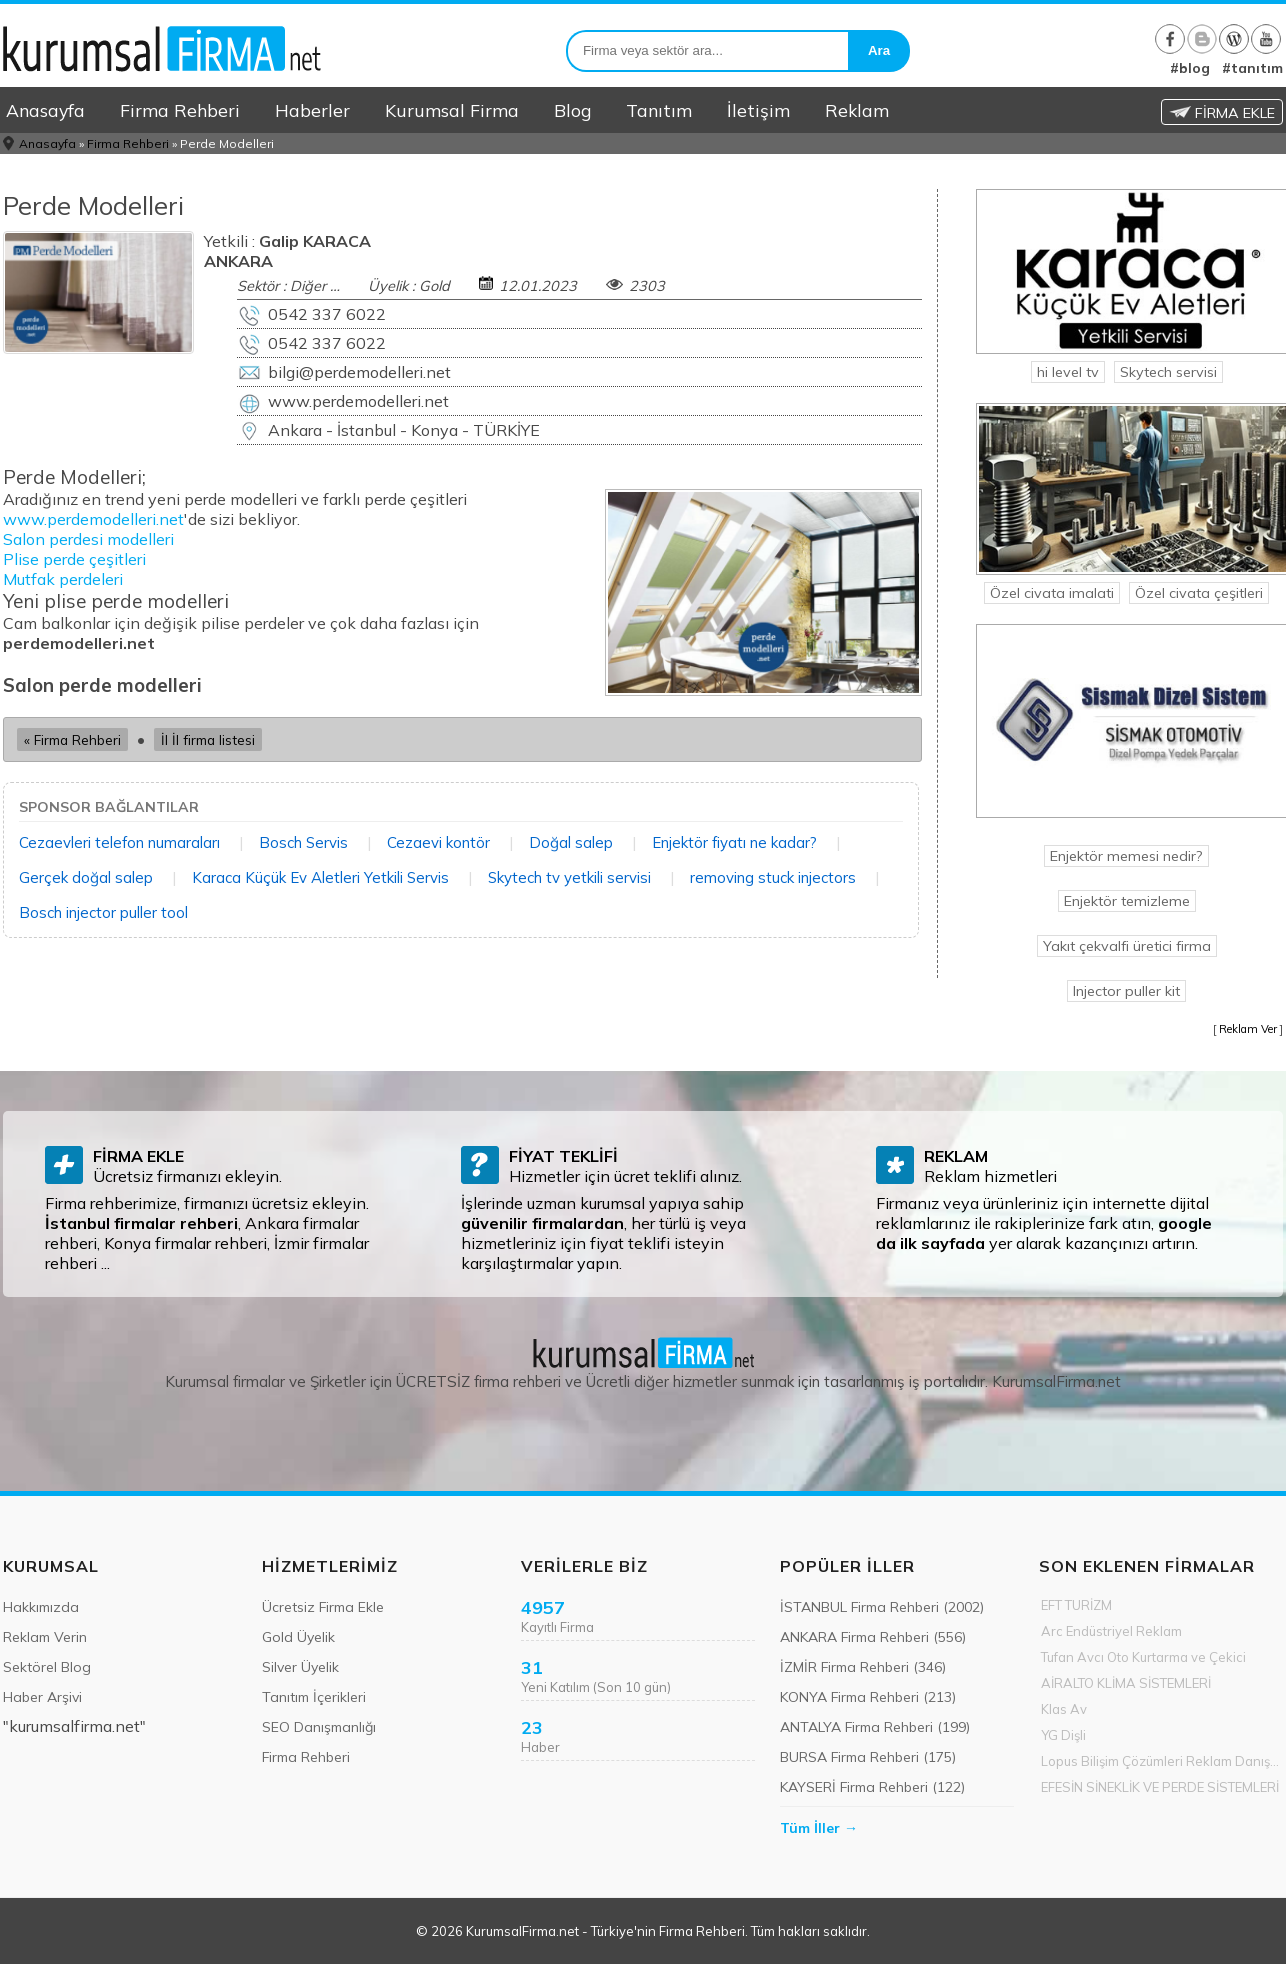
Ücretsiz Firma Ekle (323, 1607)
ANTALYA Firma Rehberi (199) (875, 1727)
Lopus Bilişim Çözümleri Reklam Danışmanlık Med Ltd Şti (1162, 1761)
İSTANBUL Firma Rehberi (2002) (882, 1607)
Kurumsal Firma (452, 110)
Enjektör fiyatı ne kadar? (734, 842)
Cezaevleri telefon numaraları (119, 842)
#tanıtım (1252, 68)
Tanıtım (659, 110)
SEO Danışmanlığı (319, 1727)
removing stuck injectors (773, 877)
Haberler (312, 110)
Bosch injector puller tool (103, 912)
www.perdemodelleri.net (93, 519)
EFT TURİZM (1076, 1605)
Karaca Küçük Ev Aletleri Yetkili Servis (320, 877)
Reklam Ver (1248, 1029)
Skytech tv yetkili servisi (569, 877)
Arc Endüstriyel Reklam (1111, 1631)
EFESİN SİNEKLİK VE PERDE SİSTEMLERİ (1160, 1787)
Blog (572, 110)
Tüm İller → (819, 1828)
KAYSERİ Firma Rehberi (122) (872, 1787)
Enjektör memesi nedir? (1126, 856)
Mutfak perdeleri (63, 579)
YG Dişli (1063, 1735)
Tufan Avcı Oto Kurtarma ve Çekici (1143, 1657)
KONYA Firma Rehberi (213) (868, 1697)
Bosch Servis (303, 842)
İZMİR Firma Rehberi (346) (863, 1667)
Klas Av (1064, 1709)
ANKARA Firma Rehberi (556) (873, 1637)
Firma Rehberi (180, 110)
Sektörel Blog (47, 1667)
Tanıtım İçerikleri (314, 1697)
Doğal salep (571, 842)
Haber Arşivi (42, 1697)
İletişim (758, 110)
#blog (1190, 68)
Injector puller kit (1126, 991)
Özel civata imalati (1052, 593)
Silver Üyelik (300, 1667)
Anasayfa (45, 110)
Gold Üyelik (298, 1637)
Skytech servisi (1168, 372)
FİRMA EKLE (1222, 113)
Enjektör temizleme (1127, 901)
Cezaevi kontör (438, 842)
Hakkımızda (41, 1607)
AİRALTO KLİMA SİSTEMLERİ (1126, 1683)
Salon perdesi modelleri (88, 539)
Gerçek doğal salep (86, 877)
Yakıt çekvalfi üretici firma (1127, 946)
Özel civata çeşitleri (1199, 593)
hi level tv (1068, 372)
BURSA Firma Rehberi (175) (868, 1757)
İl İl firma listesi (208, 739)
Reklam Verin (45, 1637)
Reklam (857, 110)
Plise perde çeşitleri (74, 559)
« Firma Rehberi (72, 739)
